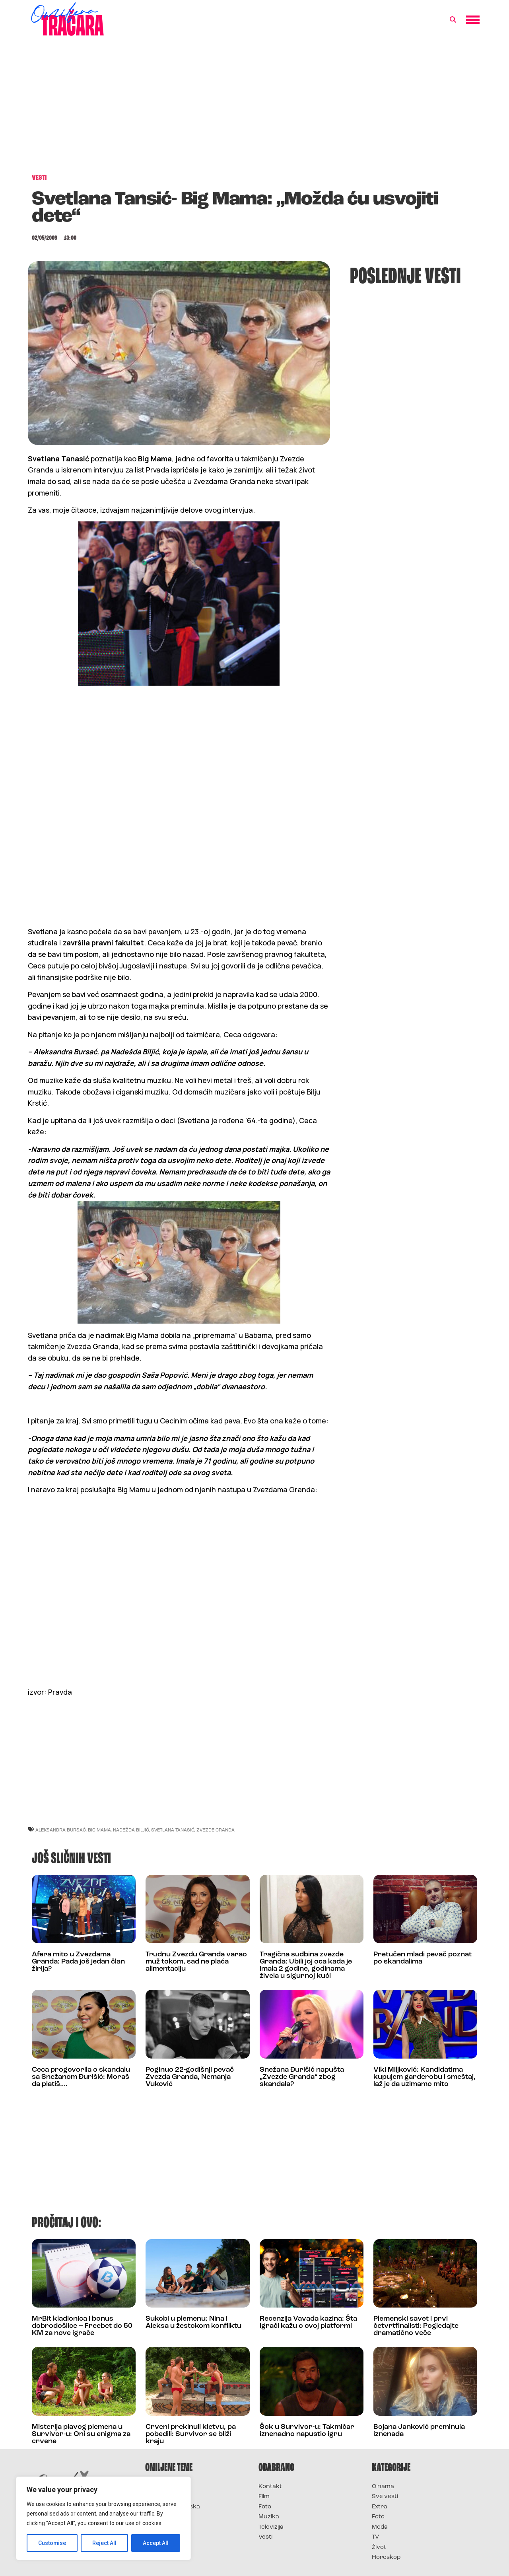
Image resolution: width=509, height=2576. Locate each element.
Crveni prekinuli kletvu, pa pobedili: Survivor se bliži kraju (191, 2434)
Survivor (158, 2487)
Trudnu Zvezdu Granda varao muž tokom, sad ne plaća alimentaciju (196, 1962)
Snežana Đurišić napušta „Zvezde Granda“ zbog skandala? (302, 2077)
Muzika (268, 2517)
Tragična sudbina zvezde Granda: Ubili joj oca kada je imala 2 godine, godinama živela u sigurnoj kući (306, 1965)
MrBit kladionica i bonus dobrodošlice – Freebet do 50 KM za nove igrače (82, 2326)
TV (375, 2537)
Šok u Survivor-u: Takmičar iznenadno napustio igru (307, 2430)
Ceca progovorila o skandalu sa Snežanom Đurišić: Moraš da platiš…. (81, 2077)
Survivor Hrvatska (172, 2507)
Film (264, 2497)
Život (379, 2548)
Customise (52, 2543)
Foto (264, 2507)
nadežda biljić (131, 1829)
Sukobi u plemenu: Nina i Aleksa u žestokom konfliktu (193, 2322)
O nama (383, 2487)
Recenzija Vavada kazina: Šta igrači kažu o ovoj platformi (308, 2322)
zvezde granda (215, 1829)
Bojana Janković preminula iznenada (419, 2430)
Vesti (265, 2537)
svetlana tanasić (172, 1829)
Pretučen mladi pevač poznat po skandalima (422, 1958)
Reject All (105, 2543)
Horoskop (386, 2557)
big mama (99, 1829)
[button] (452, 19)
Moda (380, 2527)
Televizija (271, 2527)
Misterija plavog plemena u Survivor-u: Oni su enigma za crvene (81, 2434)
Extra (379, 2507)
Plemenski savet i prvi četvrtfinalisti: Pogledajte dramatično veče (415, 2326)
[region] (103, 2518)
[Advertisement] (254, 109)
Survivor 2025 (166, 2497)
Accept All (156, 2543)
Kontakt (270, 2487)
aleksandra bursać (60, 1829)
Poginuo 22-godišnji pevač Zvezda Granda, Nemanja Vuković (190, 2077)
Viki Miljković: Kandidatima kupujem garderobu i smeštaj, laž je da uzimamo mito (424, 2077)
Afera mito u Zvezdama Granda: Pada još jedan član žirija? (78, 1962)
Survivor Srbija (167, 2517)
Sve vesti (385, 2497)
